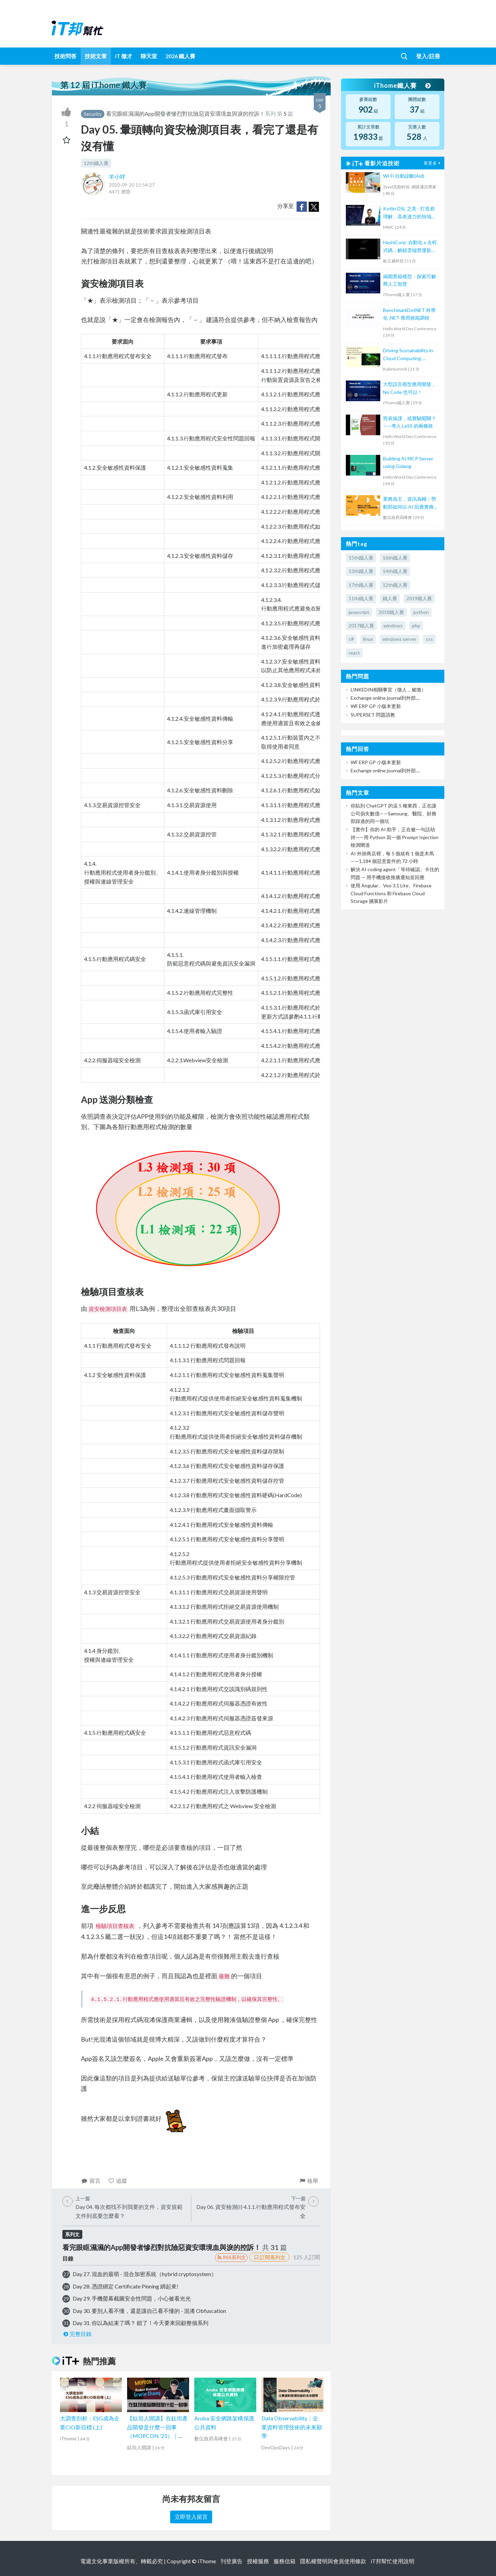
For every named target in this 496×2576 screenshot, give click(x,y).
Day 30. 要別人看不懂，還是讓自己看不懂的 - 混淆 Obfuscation (149, 2310)
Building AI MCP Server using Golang (408, 462)
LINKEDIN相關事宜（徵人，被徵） (388, 689)
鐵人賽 (390, 598)
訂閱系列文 (269, 2257)
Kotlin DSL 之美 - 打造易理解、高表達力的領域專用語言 (409, 213)
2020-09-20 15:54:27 (132, 185)
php (416, 625)
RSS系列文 (231, 2257)
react (354, 653)
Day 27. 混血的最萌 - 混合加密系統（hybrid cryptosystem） (145, 2274)
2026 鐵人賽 (180, 56)
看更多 (433, 163)
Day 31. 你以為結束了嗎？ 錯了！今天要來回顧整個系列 (140, 2322)
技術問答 (65, 56)
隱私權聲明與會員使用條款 (333, 2561)
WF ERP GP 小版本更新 (376, 706)
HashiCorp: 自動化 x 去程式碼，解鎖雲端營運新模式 (410, 246)
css (429, 639)
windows (393, 625)
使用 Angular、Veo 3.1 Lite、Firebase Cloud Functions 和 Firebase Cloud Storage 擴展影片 (391, 893)
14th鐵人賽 (395, 571)
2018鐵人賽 (391, 612)
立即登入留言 (191, 2516)
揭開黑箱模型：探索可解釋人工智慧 (409, 280)
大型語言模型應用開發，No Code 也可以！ (409, 388)
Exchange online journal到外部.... (385, 698)
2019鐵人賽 (419, 598)
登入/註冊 (428, 56)
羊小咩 (117, 176)
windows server (399, 639)
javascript (359, 612)
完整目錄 (77, 2333)
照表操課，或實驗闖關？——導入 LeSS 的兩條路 (409, 422)
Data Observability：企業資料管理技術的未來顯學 (291, 2427)
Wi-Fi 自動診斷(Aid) (403, 176)
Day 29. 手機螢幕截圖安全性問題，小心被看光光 (132, 2298)
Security (93, 114)
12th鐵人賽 (96, 163)
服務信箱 (284, 2561)
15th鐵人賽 (361, 558)
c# (351, 639)
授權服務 (258, 2561)
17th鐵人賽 (361, 585)
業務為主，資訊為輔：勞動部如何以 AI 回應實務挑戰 (409, 503)
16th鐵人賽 (395, 558)
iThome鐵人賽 (402, 85)
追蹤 (117, 2180)
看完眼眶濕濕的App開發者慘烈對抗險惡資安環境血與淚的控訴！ (185, 113)
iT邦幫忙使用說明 (392, 2561)
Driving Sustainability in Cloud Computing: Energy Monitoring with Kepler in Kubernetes (408, 354)
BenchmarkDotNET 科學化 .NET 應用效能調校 (409, 314)
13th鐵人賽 (361, 571)
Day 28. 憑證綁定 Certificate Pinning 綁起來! (125, 2286)
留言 (91, 2180)
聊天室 (149, 56)
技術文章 (96, 56)
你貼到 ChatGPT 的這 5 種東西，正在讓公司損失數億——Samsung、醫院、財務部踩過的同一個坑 (393, 813)
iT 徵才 (123, 56)
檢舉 (308, 2180)
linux (368, 639)
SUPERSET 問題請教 (373, 715)
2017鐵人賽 (361, 625)
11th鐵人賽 (361, 598)
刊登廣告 (231, 2561)
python (421, 612)
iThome (207, 2561)
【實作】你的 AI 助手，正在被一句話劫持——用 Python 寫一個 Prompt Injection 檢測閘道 (394, 837)
